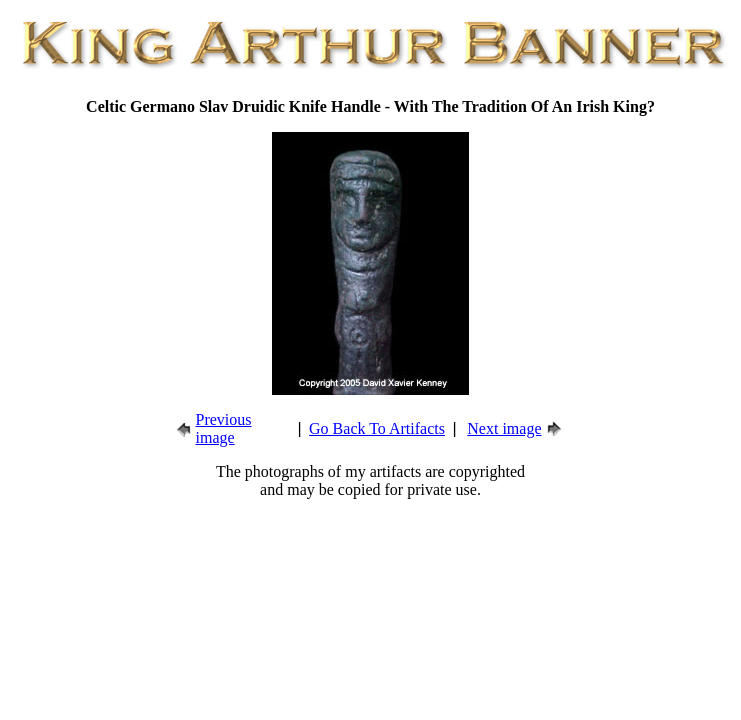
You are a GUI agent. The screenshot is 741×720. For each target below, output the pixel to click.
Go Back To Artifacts (377, 428)
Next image (504, 428)
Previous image (224, 428)
